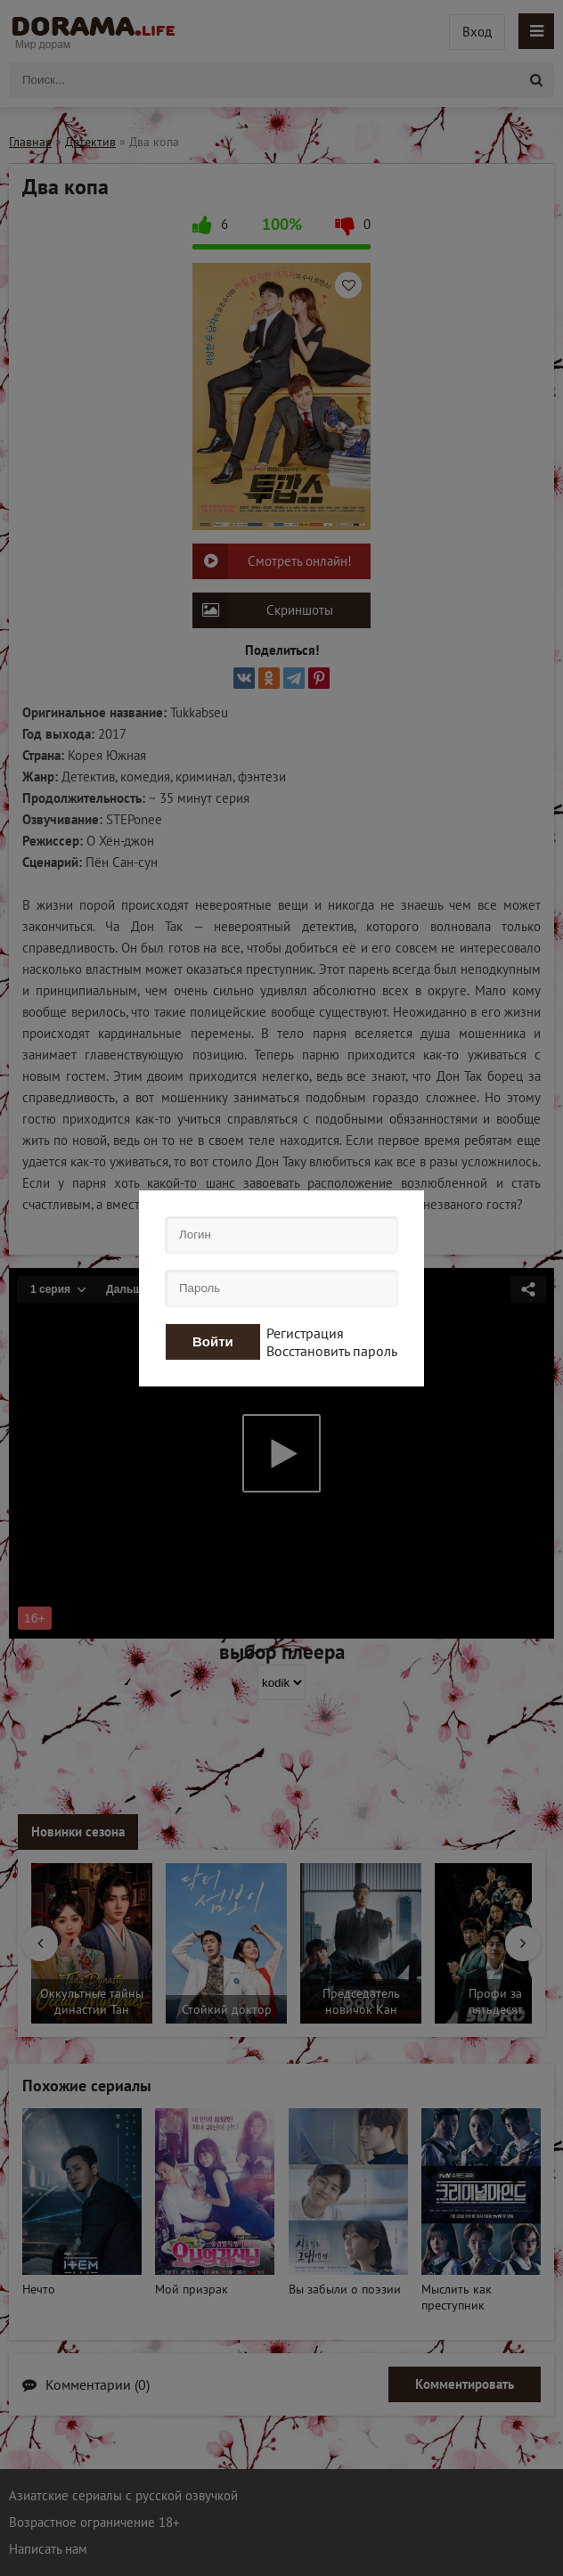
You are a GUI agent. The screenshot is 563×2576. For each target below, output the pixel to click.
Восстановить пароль (331, 1351)
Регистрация (305, 1333)
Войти (212, 1341)
